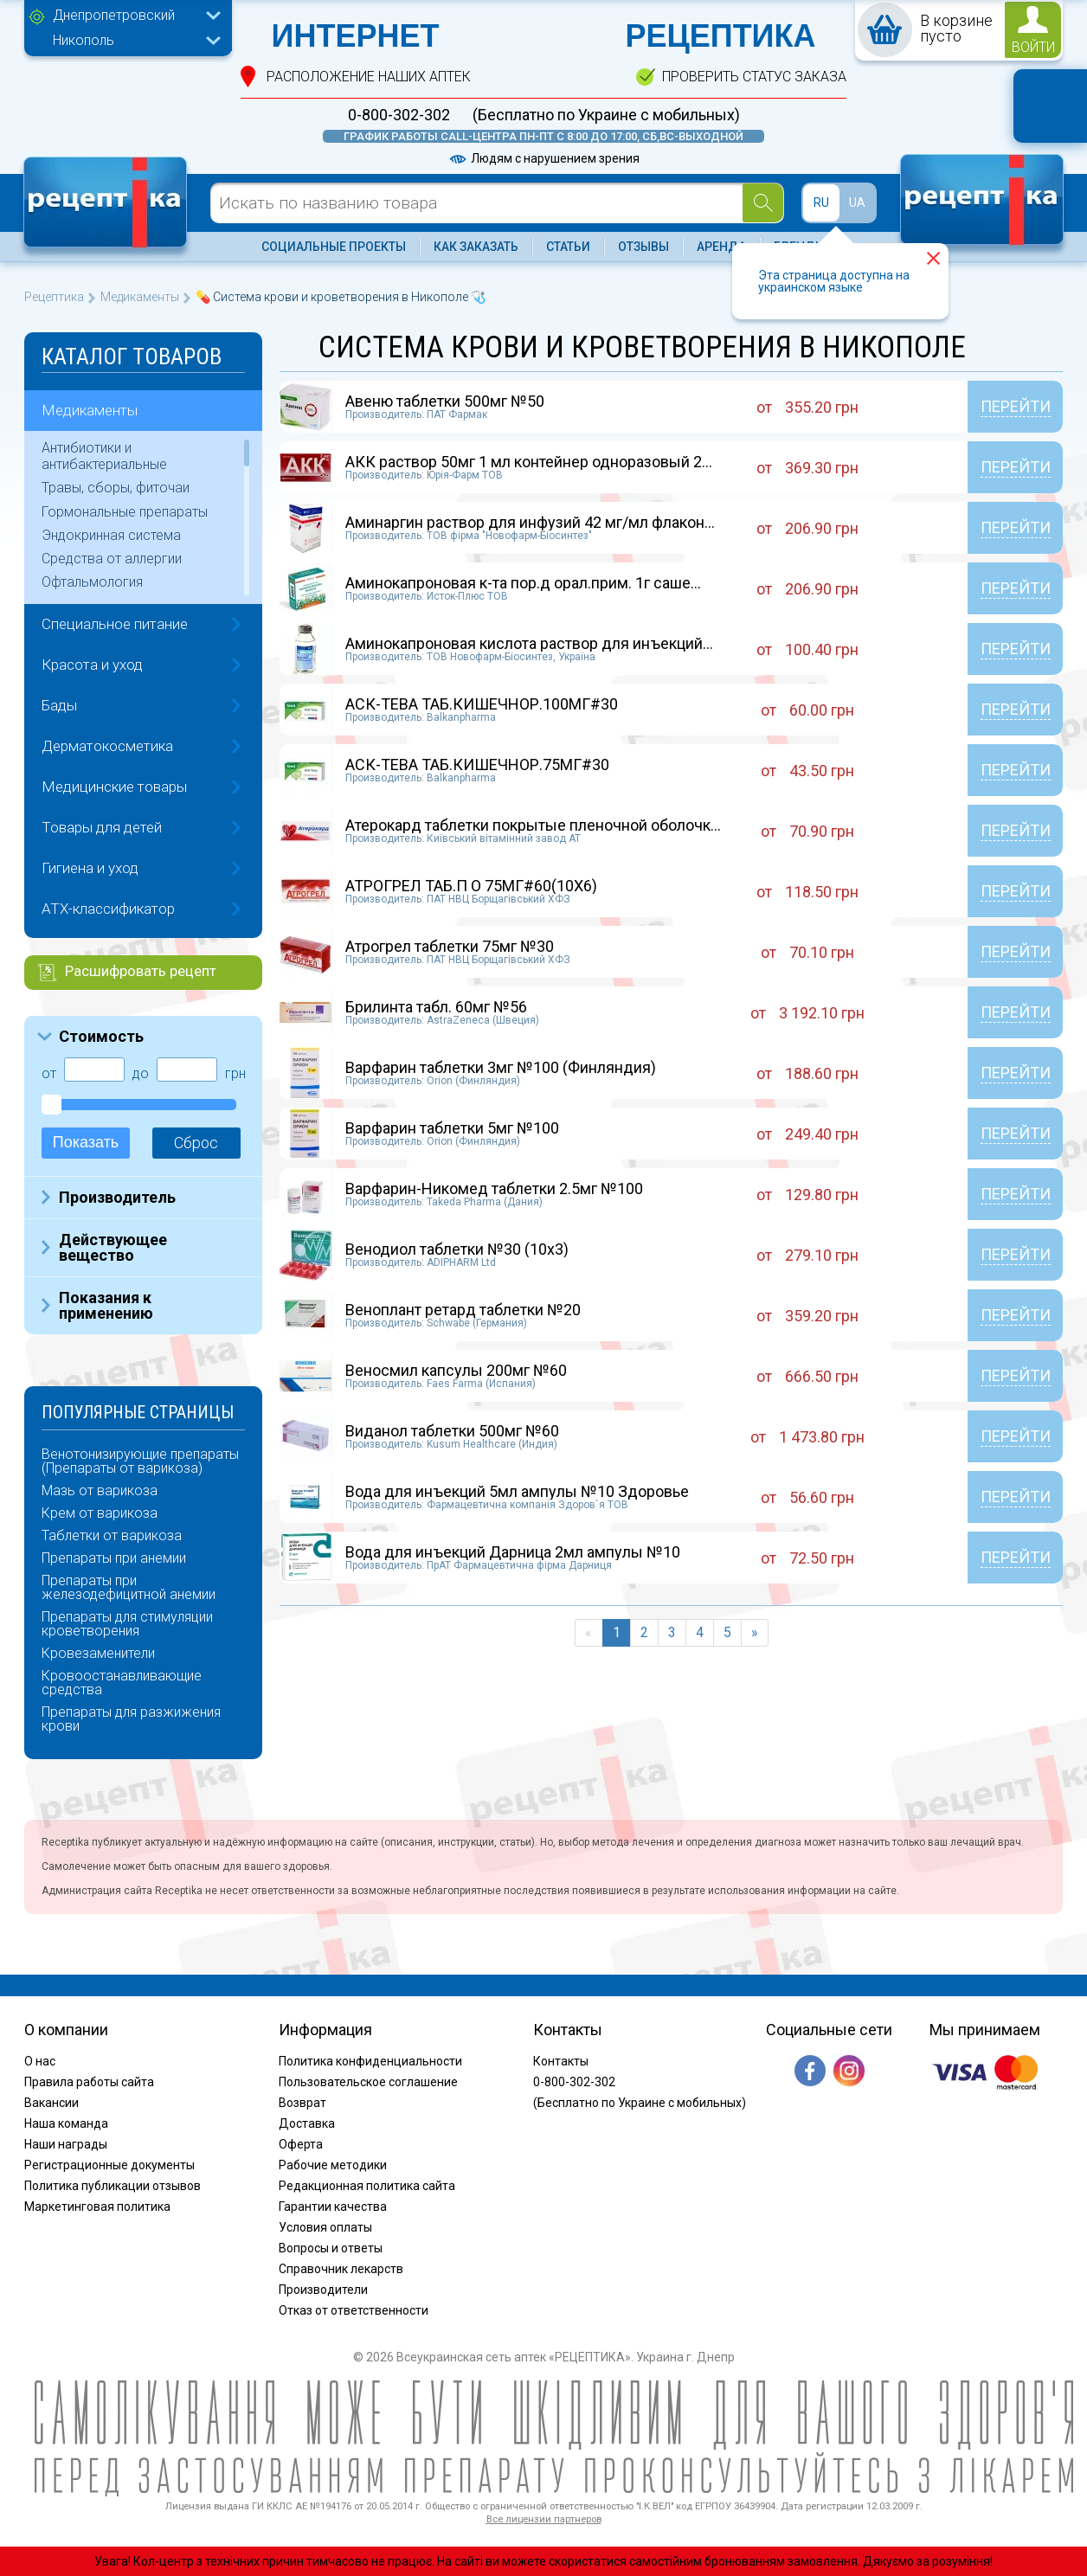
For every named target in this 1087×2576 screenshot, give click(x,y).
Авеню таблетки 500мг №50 (444, 401)
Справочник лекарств (341, 2269)
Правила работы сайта (89, 2082)
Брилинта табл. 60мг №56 (436, 1007)
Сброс (196, 1143)
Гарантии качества (333, 2206)
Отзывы (643, 247)
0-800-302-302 (399, 115)
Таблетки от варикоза (112, 1536)
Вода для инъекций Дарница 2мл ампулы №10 (512, 1552)
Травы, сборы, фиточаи (116, 487)
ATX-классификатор (108, 908)
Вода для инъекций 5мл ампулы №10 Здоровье (517, 1491)
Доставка (307, 2123)
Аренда (721, 247)
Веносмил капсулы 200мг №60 (456, 1370)
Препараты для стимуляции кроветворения (127, 1624)
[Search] (763, 202)
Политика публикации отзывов (112, 2186)
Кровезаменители (98, 1654)
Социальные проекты (333, 247)
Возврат (302, 2103)
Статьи (568, 247)
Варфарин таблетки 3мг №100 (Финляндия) (500, 1067)
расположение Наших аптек (369, 76)
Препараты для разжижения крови (131, 1719)
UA (857, 202)
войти (1033, 47)
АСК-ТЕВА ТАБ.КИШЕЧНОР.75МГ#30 (477, 764)
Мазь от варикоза (100, 1491)
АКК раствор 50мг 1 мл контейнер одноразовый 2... (528, 462)
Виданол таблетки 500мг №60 (452, 1431)
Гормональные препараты (125, 512)
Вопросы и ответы (331, 2248)
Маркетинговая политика (97, 2206)
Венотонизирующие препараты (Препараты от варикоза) (140, 1461)
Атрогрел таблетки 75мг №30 (449, 946)
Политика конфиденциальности (370, 2061)
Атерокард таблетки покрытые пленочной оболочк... (533, 825)
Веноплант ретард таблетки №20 (463, 1310)
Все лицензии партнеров (543, 2519)
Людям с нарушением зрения (543, 158)
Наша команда (66, 2123)
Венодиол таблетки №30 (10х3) (457, 1249)
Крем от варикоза (100, 1513)
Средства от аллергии (112, 558)
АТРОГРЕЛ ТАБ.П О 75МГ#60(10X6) (471, 886)
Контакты (561, 2061)
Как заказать (476, 247)
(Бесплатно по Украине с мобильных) (606, 115)
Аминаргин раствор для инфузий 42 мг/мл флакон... (530, 522)
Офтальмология (92, 582)
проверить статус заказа (754, 76)
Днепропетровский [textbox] (114, 15)
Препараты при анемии (114, 1558)
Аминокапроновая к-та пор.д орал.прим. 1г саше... (523, 583)
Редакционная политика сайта (367, 2186)
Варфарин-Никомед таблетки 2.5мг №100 (494, 1188)
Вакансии (51, 2103)
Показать (86, 1142)
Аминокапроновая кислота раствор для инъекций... (529, 643)
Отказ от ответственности (353, 2310)
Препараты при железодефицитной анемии (128, 1588)
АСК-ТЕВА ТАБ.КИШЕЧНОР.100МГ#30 (481, 704)
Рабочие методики (333, 2165)
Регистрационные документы (109, 2165)
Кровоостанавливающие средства (122, 1683)
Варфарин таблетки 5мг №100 (452, 1128)
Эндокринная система (111, 535)
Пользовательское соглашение (368, 2082)
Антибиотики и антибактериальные (104, 456)
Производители (323, 2290)
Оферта (301, 2144)
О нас (39, 2061)
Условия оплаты (325, 2227)
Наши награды (65, 2144)
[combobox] (132, 17)
